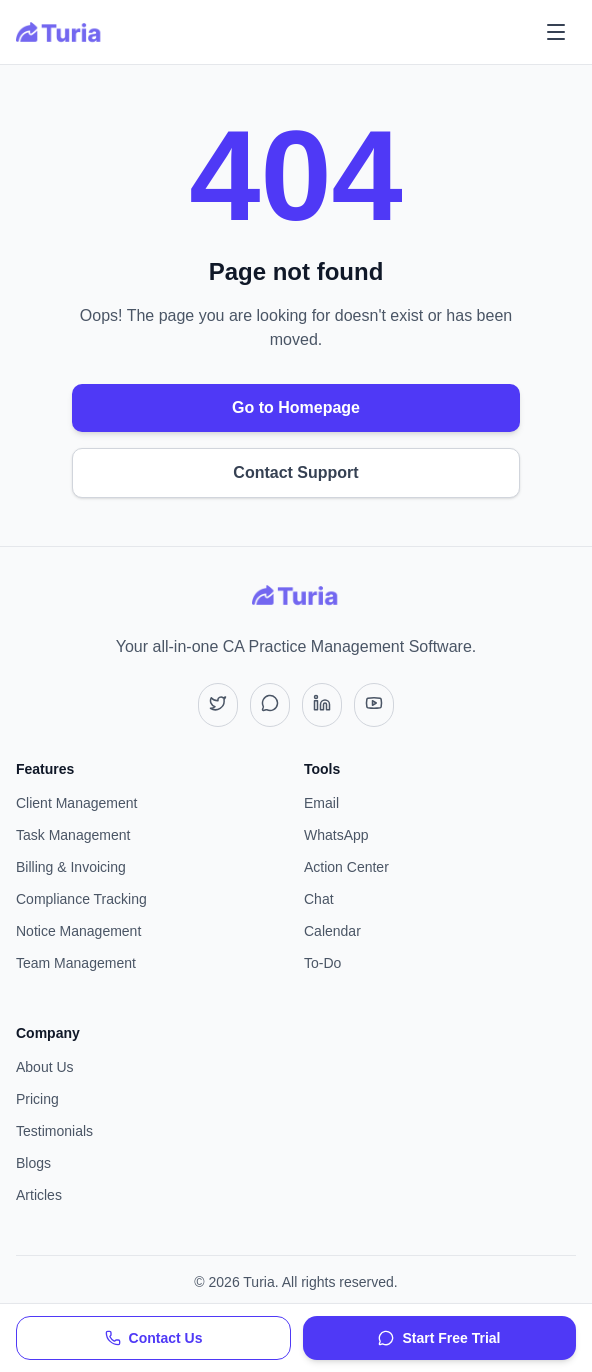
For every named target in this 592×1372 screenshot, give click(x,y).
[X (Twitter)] (218, 705)
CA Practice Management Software (347, 646)
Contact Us (154, 1338)
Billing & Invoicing (71, 867)
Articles (39, 1195)
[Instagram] (270, 705)
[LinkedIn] (322, 705)
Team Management (76, 963)
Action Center (346, 867)
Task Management (73, 835)
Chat (319, 899)
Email (321, 803)
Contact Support (295, 472)
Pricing (37, 1099)
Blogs (33, 1163)
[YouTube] (374, 705)
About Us (45, 1067)
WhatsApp (336, 835)
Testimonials (54, 1131)
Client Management (76, 803)
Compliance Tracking (81, 899)
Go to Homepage (296, 407)
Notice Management (78, 931)
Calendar (332, 931)
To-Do (322, 963)
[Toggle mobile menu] (556, 32)
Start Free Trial (439, 1338)
